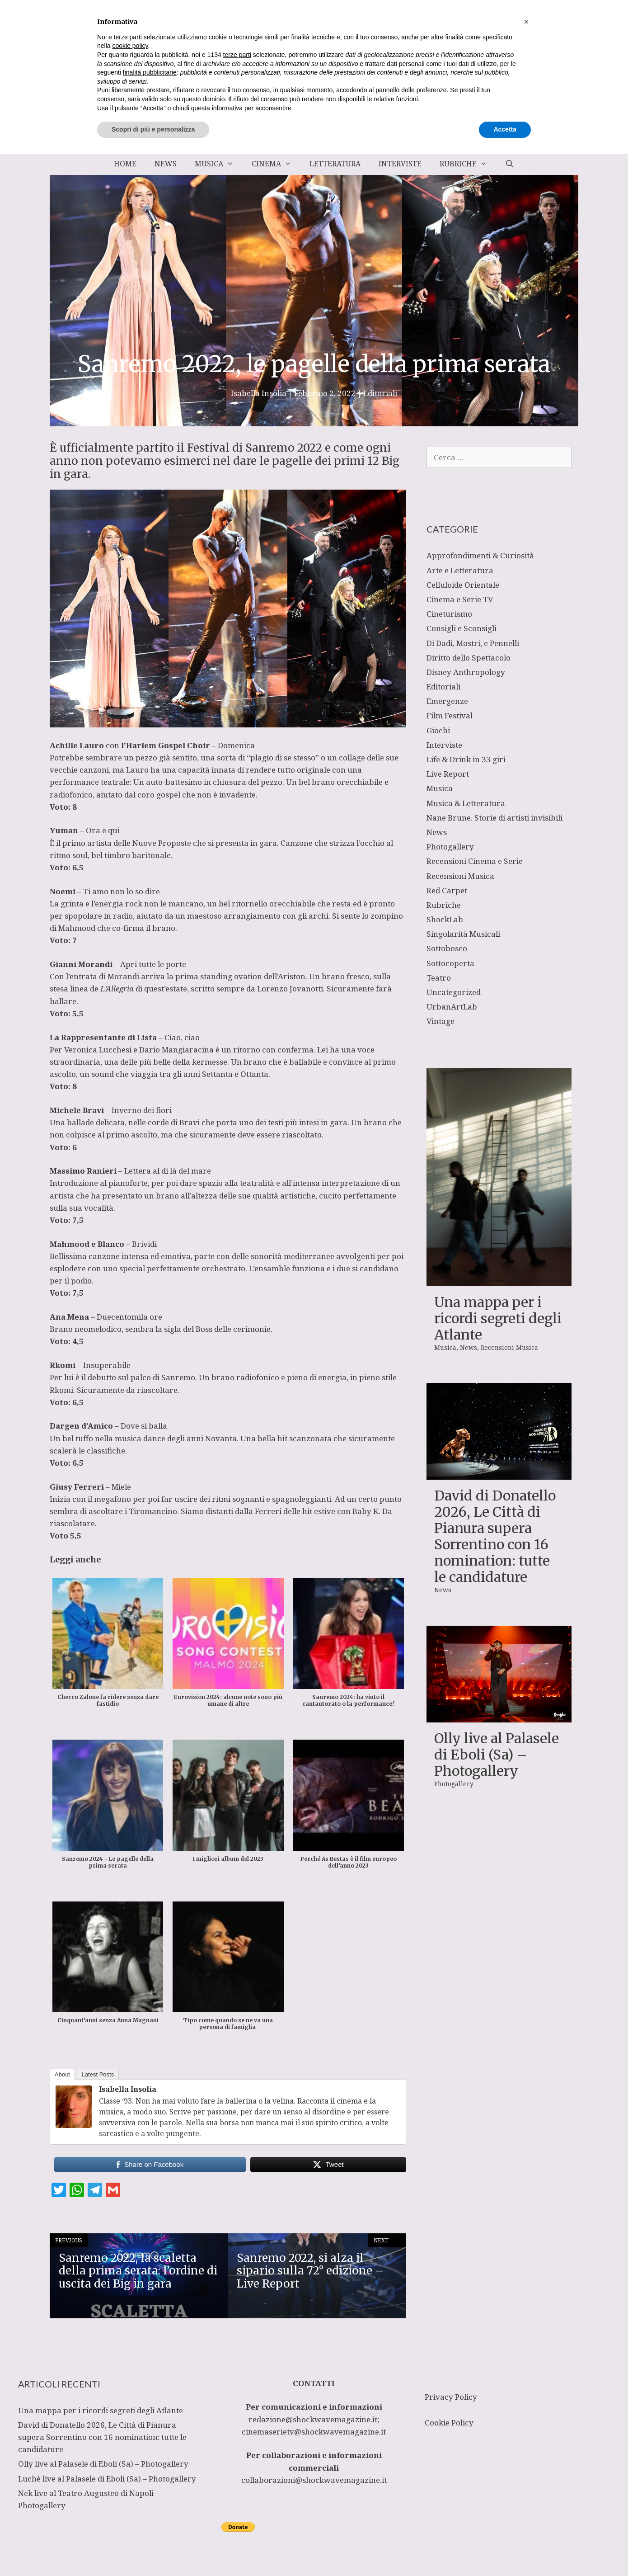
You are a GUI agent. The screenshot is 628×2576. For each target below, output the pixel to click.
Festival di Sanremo (241, 448)
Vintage (440, 1021)
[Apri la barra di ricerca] (509, 163)
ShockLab (444, 919)
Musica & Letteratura (465, 803)
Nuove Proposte (161, 843)
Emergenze (447, 701)
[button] (526, 2443)
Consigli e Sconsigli (461, 628)
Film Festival (449, 715)
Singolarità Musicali (463, 934)
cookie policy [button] (130, 2468)
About (62, 2074)
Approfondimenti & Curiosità (480, 555)
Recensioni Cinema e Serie (474, 861)
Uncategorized (453, 992)
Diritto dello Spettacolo (468, 657)
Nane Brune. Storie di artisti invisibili (494, 817)
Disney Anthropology (465, 672)
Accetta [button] (504, 2551)
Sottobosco (446, 948)
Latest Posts (98, 2074)
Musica (219, 163)
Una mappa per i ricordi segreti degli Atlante (498, 1318)
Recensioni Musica (460, 876)
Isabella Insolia (127, 2089)
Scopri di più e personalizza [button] (153, 2551)
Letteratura (335, 164)
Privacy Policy (451, 2397)
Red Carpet (446, 890)
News (166, 164)
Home (125, 164)
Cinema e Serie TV (459, 599)
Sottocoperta (450, 963)
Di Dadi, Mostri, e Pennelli (472, 643)
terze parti (237, 2476)
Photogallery (450, 846)
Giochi (438, 730)
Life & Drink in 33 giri (466, 759)
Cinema (276, 163)
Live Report (447, 774)
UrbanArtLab (451, 1006)
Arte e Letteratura (459, 570)
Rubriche (468, 163)
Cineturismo (449, 614)
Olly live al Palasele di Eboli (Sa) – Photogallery (496, 1754)
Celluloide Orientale (462, 585)
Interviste (400, 164)
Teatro (438, 977)
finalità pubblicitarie (150, 2494)
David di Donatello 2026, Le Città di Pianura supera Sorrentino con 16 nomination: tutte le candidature (495, 1536)
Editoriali (380, 393)
